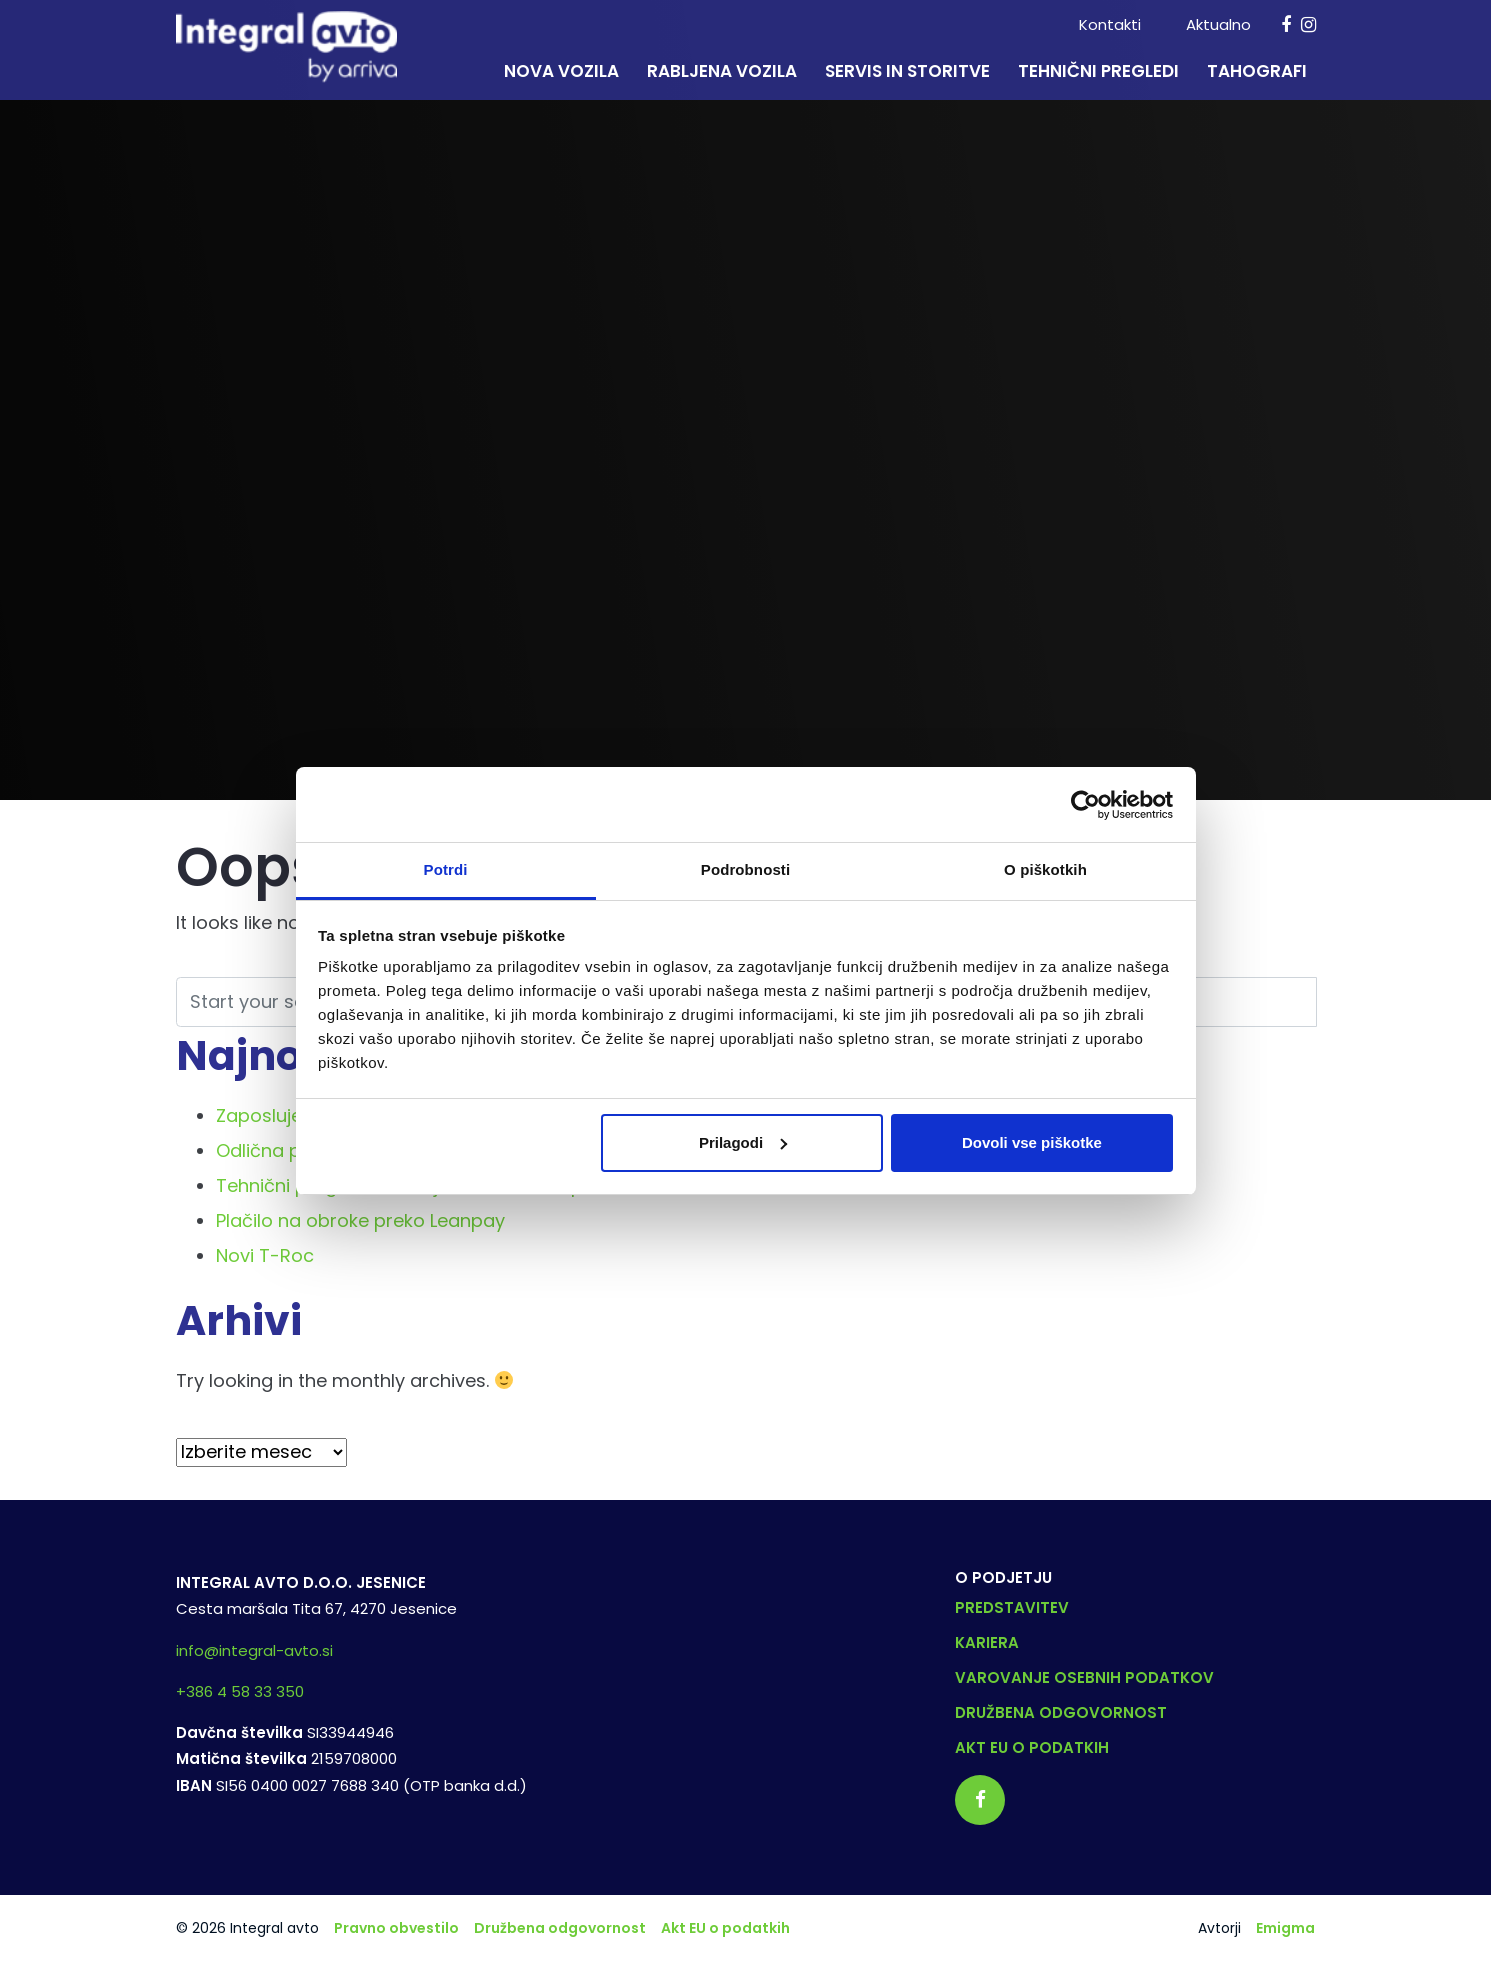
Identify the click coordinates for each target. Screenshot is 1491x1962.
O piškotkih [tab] (1045, 869)
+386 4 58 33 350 (240, 1691)
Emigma (1285, 1928)
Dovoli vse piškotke (1032, 1142)
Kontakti (1110, 24)
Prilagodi (743, 1142)
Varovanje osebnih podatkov (1084, 1677)
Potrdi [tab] (446, 869)
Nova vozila (561, 71)
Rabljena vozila (722, 71)
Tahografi (1257, 71)
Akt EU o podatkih (1032, 1747)
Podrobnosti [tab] (745, 869)
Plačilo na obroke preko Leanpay (360, 1220)
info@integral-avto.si (254, 1650)
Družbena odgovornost (1061, 1712)
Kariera (987, 1642)
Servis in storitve (907, 71)
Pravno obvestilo (396, 1928)
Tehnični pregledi (1098, 71)
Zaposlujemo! (277, 1115)
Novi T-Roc (265, 1255)
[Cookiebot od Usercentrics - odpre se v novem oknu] (1085, 805)
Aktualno (1218, 24)
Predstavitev (1012, 1607)
